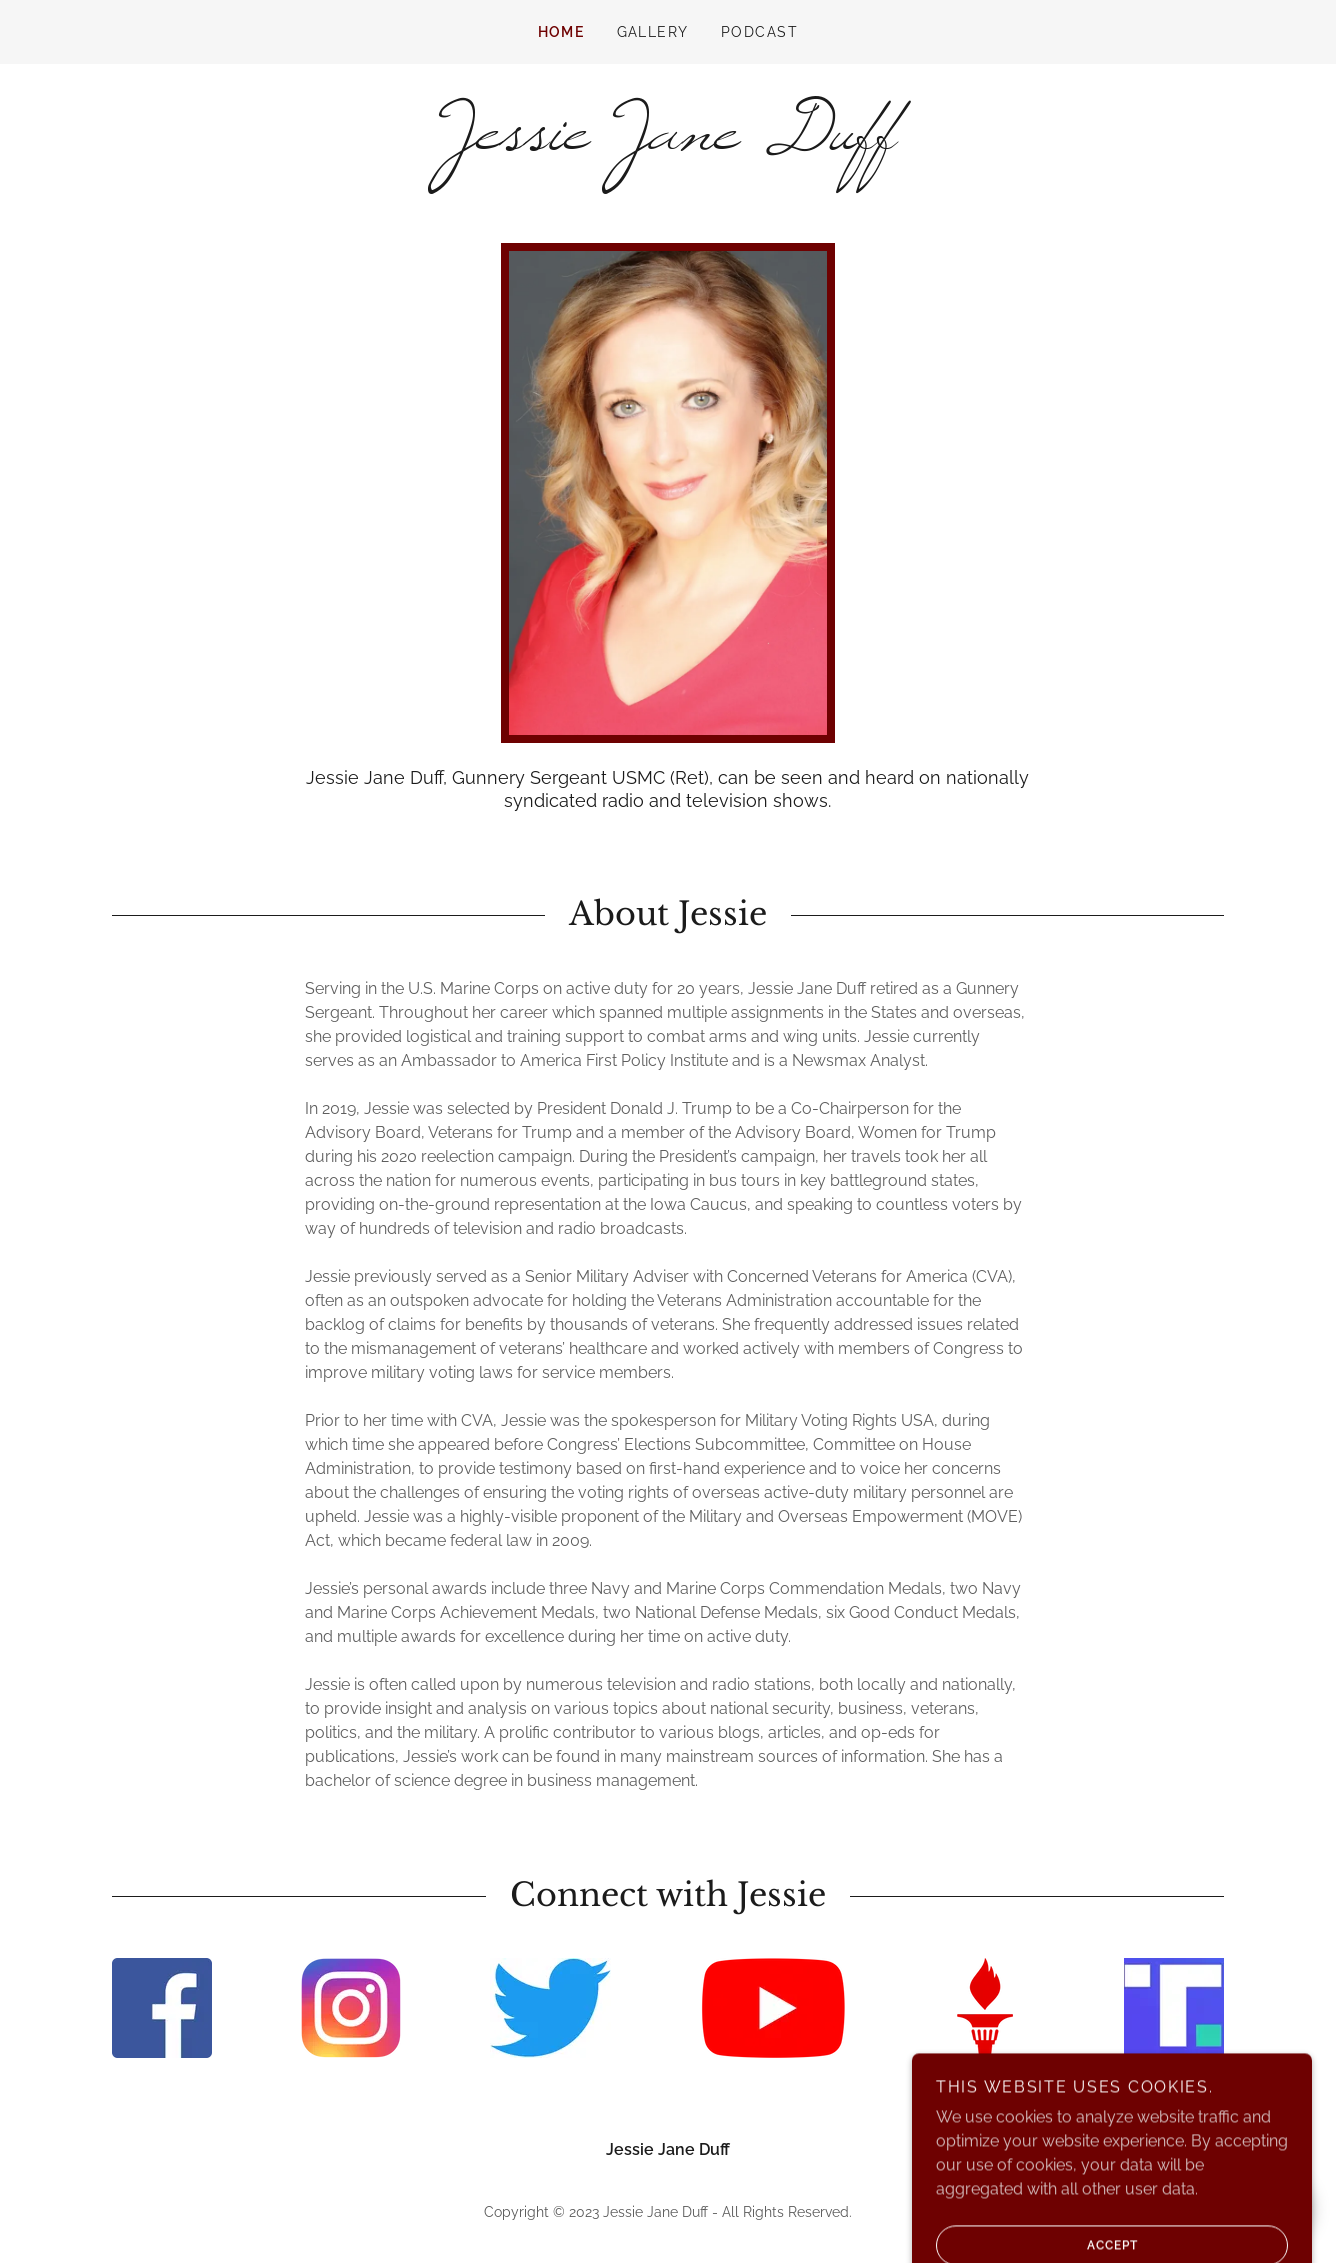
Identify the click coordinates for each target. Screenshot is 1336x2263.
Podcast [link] (760, 32)
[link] (667, 143)
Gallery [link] (653, 32)
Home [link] (561, 32)
